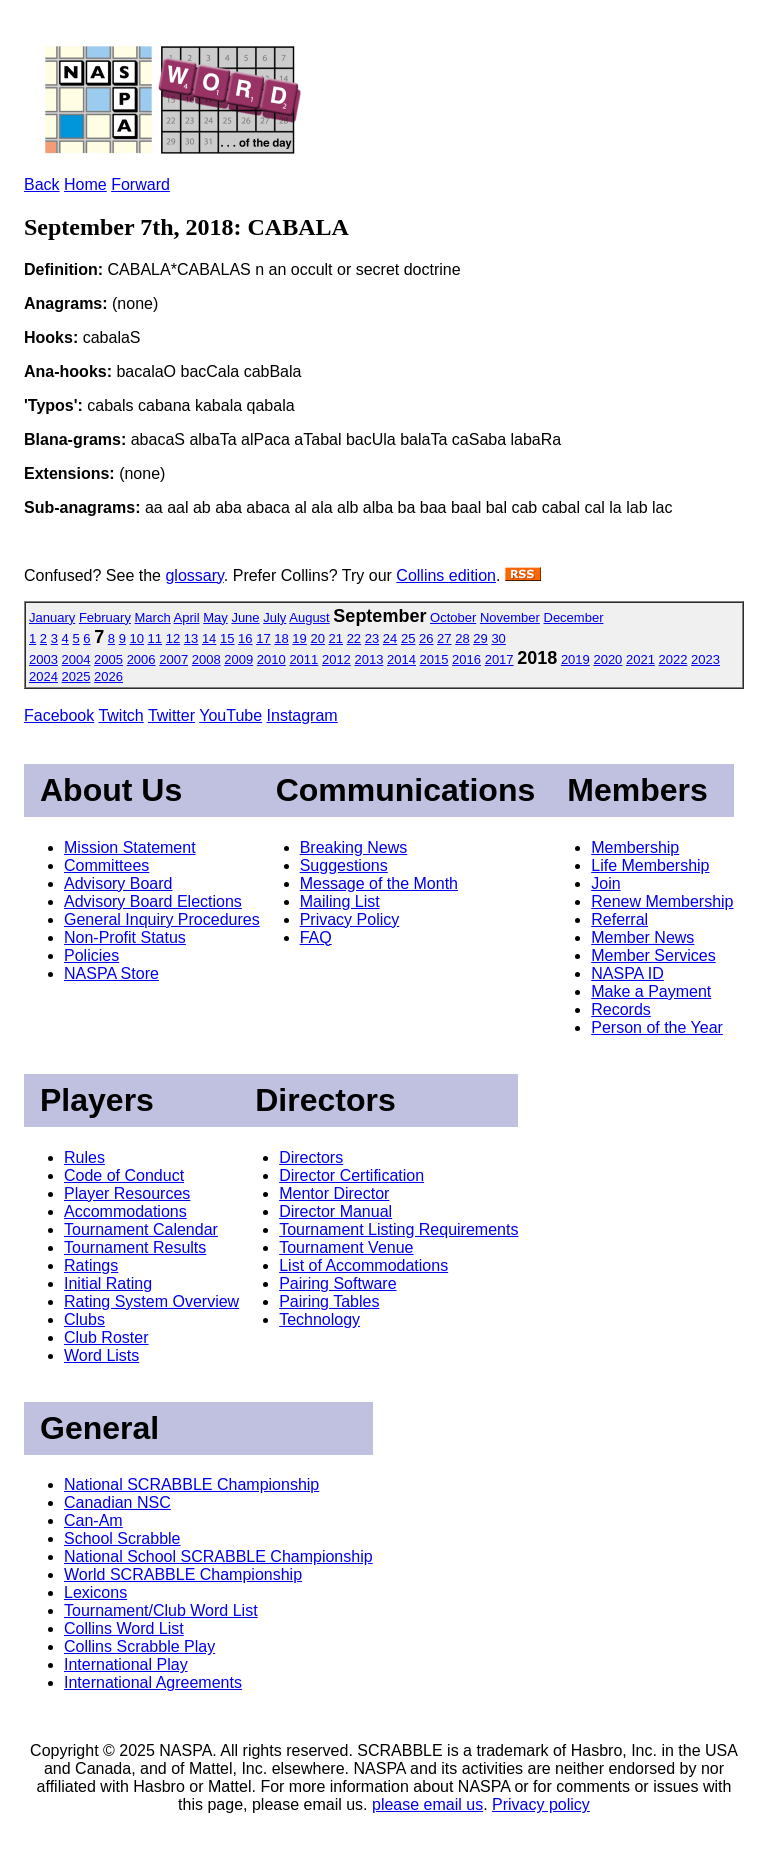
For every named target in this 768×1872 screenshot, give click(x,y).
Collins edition (446, 575)
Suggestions (344, 865)
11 (155, 638)
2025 (76, 676)
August (309, 617)
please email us (427, 1804)
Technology (319, 1319)
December (574, 617)
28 (462, 638)
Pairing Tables (329, 1301)
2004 (76, 659)
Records (621, 1009)
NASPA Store (111, 973)
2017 (499, 659)
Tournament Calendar (141, 1229)
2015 (434, 659)
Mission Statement (130, 847)
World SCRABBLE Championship (183, 1574)
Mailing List (340, 901)
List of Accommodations (363, 1265)
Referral (619, 919)
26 (426, 638)
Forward (140, 184)
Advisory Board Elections (153, 901)
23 (372, 638)
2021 (640, 659)
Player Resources (127, 1193)
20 (317, 638)
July (274, 617)
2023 (705, 659)
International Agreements (153, 1682)
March (153, 617)
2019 (575, 659)
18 (281, 638)
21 (336, 638)
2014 (401, 659)
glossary (194, 575)
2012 (336, 659)
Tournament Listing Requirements (398, 1229)
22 (354, 638)
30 (498, 638)
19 (299, 638)
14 (209, 638)
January (52, 617)
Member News (642, 937)
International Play (126, 1664)
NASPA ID (627, 973)
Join (605, 883)
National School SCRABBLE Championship (218, 1556)
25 (408, 638)
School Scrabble (122, 1538)
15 (227, 638)
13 (191, 638)
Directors (311, 1157)
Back (42, 184)
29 (480, 638)
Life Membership (650, 865)
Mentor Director (334, 1193)
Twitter (171, 715)
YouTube (230, 715)
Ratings (91, 1265)
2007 (173, 659)
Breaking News (354, 847)
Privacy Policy (350, 919)
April (187, 617)
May (215, 617)
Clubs (84, 1319)
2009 (238, 659)
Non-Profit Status (125, 937)
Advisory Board (118, 883)
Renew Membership (662, 901)
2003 (43, 659)
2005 (108, 659)
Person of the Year (657, 1027)
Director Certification (351, 1175)
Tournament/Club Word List (161, 1610)
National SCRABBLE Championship (191, 1484)
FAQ (316, 937)
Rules (84, 1157)
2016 (466, 659)
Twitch (120, 715)
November (510, 617)
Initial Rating (108, 1283)
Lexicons (95, 1592)
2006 (141, 659)
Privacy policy (541, 1804)
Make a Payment (651, 991)
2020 (607, 659)
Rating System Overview (151, 1301)
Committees (106, 865)
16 (245, 638)
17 (263, 638)
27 (444, 638)
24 (390, 638)
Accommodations (125, 1211)
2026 (108, 676)
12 (173, 638)
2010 (271, 659)
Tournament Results (135, 1247)
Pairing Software (337, 1283)
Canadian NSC (117, 1502)
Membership (635, 847)
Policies (91, 955)
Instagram (302, 715)
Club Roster (106, 1337)
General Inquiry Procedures (162, 919)
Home (85, 184)
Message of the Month (379, 883)
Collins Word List (124, 1628)
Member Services (653, 955)
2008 (206, 659)
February (105, 617)
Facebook (59, 715)
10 (137, 638)
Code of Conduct (124, 1175)
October (453, 617)
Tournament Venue (346, 1247)
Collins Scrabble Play (139, 1646)
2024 (43, 676)
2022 (673, 659)
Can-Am (93, 1520)
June (245, 617)
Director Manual (335, 1211)
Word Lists (101, 1355)
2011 (303, 659)
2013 (368, 659)
